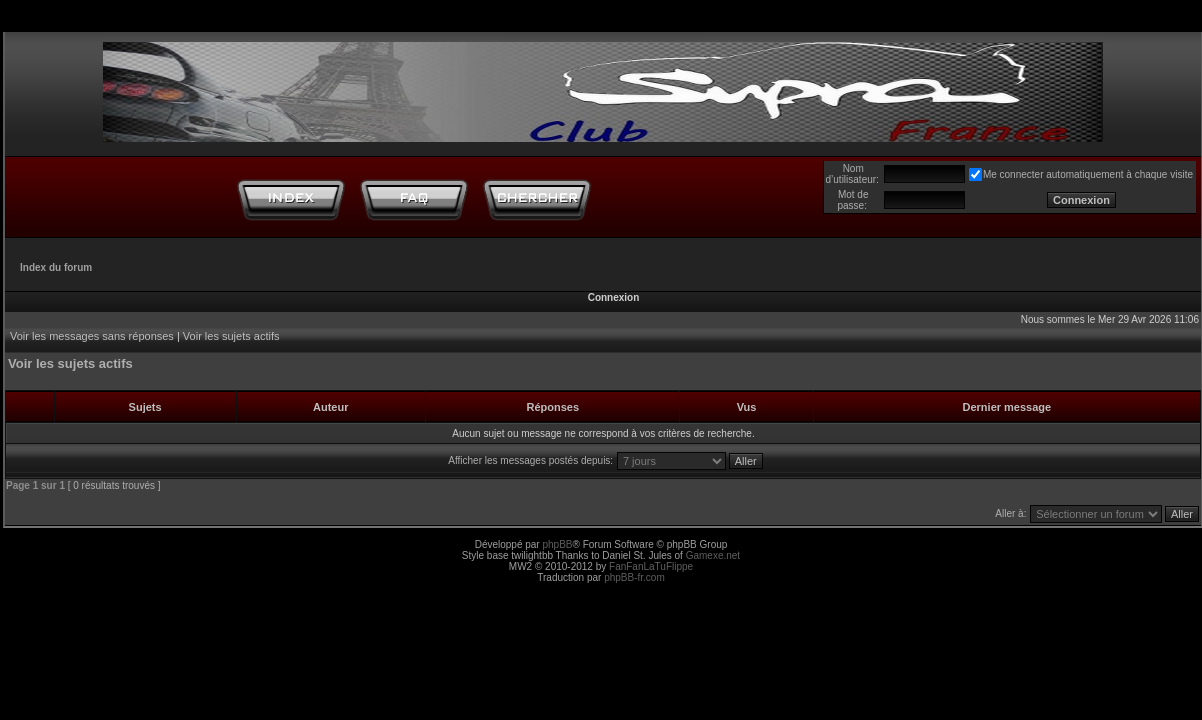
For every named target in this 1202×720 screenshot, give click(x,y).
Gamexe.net (713, 555)
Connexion (614, 297)
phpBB (557, 544)
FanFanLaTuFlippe (651, 566)
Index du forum (56, 267)
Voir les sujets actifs (231, 336)
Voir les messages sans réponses (92, 336)
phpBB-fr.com (634, 577)
